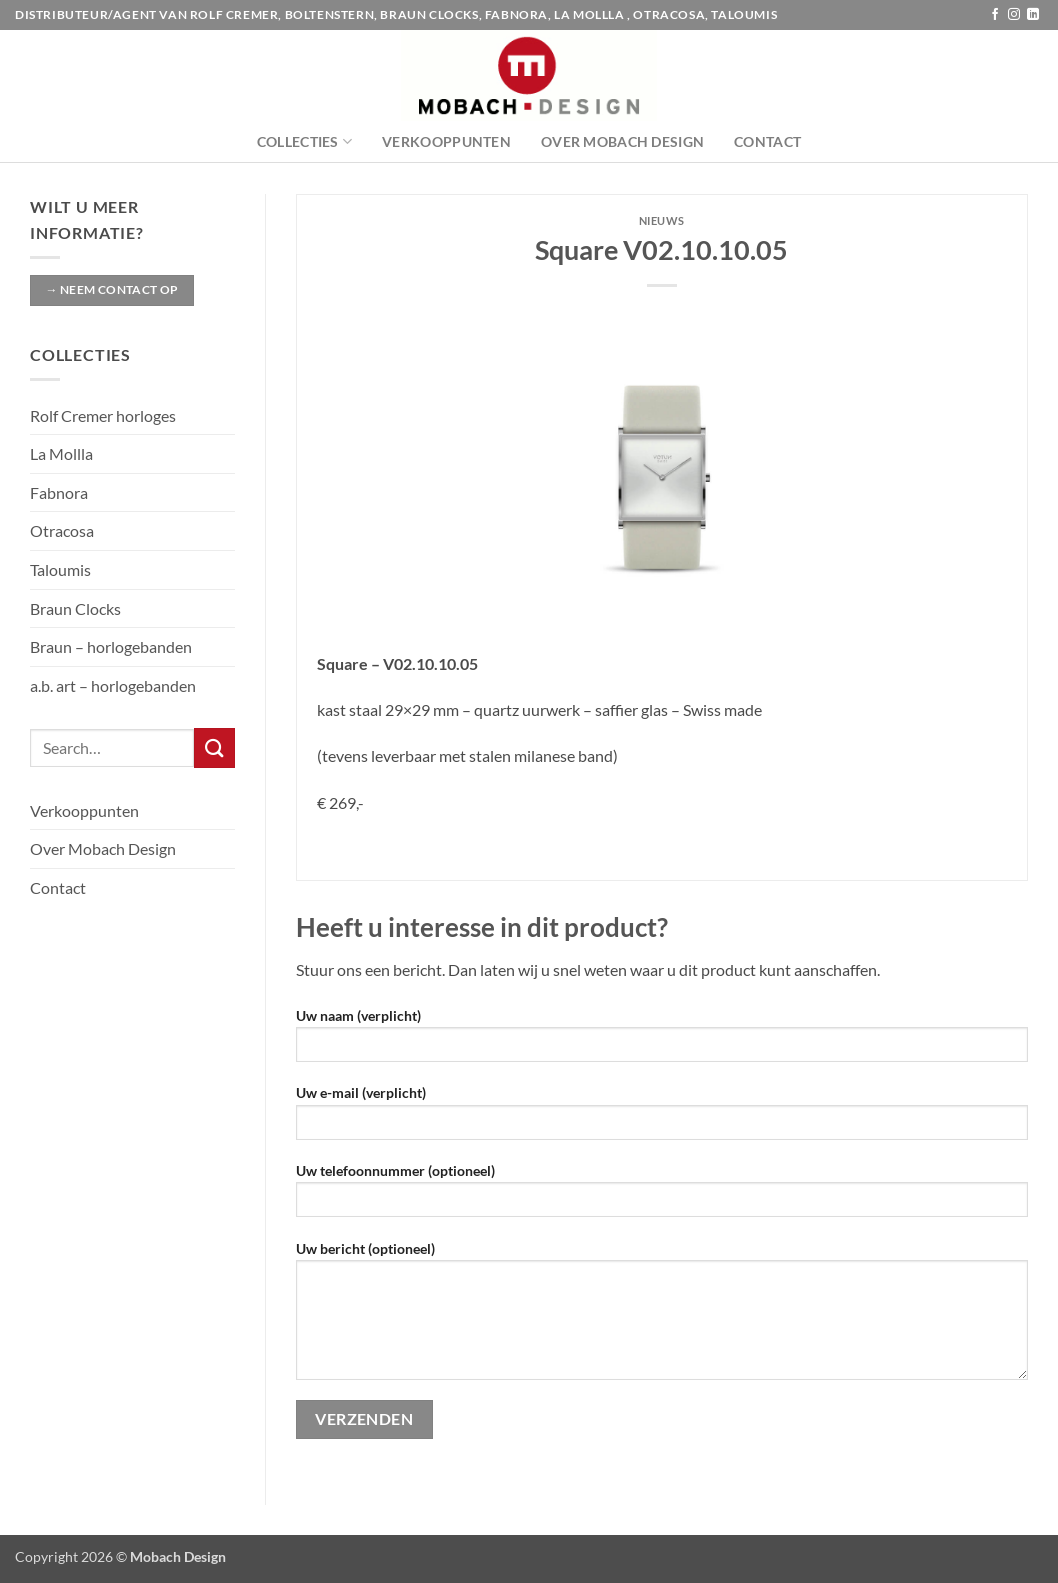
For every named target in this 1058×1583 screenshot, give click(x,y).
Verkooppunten (446, 141)
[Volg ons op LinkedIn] (1033, 15)
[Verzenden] (214, 747)
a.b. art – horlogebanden (113, 685)
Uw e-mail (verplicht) (662, 1118)
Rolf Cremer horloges (103, 415)
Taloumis (60, 569)
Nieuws (662, 220)
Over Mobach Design (622, 141)
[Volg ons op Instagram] (1014, 15)
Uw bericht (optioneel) (662, 1317)
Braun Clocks (75, 608)
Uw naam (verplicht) (662, 1041)
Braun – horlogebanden (111, 646)
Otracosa (62, 530)
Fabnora (59, 492)
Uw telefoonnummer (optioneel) (662, 1196)
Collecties (304, 141)
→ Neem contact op (111, 289)
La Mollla (61, 453)
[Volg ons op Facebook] (995, 15)
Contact (767, 141)
